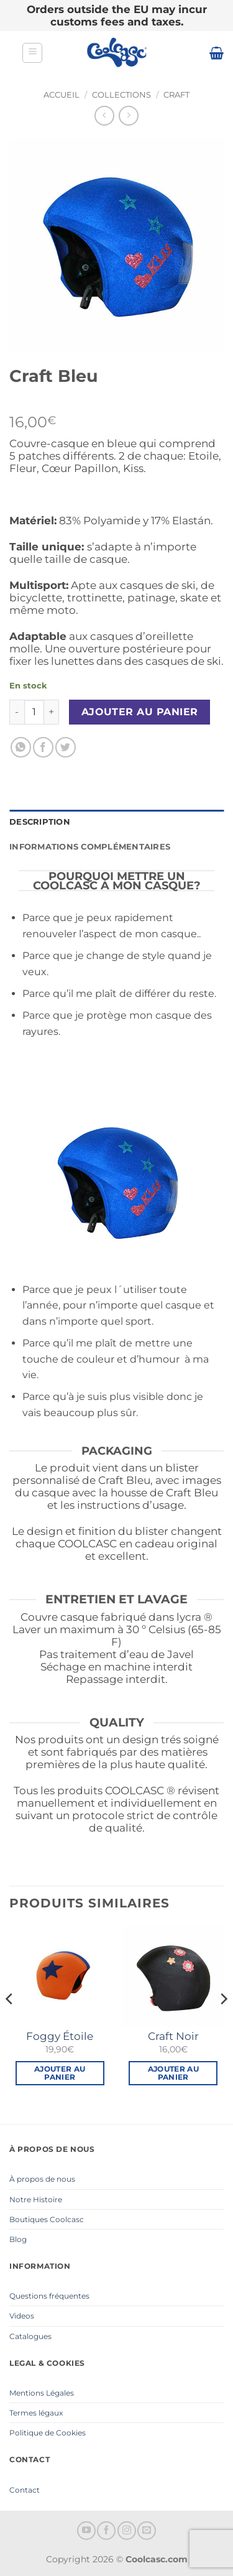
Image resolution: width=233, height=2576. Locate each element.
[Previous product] (128, 115)
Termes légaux (36, 2412)
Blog (18, 2239)
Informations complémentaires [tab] (89, 846)
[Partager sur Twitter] (65, 747)
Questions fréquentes (49, 2295)
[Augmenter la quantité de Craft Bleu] (51, 712)
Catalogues (30, 2336)
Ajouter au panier (139, 712)
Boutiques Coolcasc (46, 2219)
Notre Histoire (35, 2199)
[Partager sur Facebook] (43, 747)
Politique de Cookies (47, 2432)
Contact (24, 2490)
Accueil (61, 95)
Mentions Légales (41, 2393)
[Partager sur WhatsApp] (21, 747)
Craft (176, 95)
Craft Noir (173, 2036)
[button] (32, 53)
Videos (21, 2315)
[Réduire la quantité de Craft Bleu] (16, 712)
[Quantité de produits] (34, 712)
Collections (121, 95)
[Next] (223, 2024)
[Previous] (9, 2024)
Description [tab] (39, 822)
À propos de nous (42, 2179)
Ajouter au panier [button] (59, 2073)
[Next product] (104, 115)
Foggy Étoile (59, 2036)
